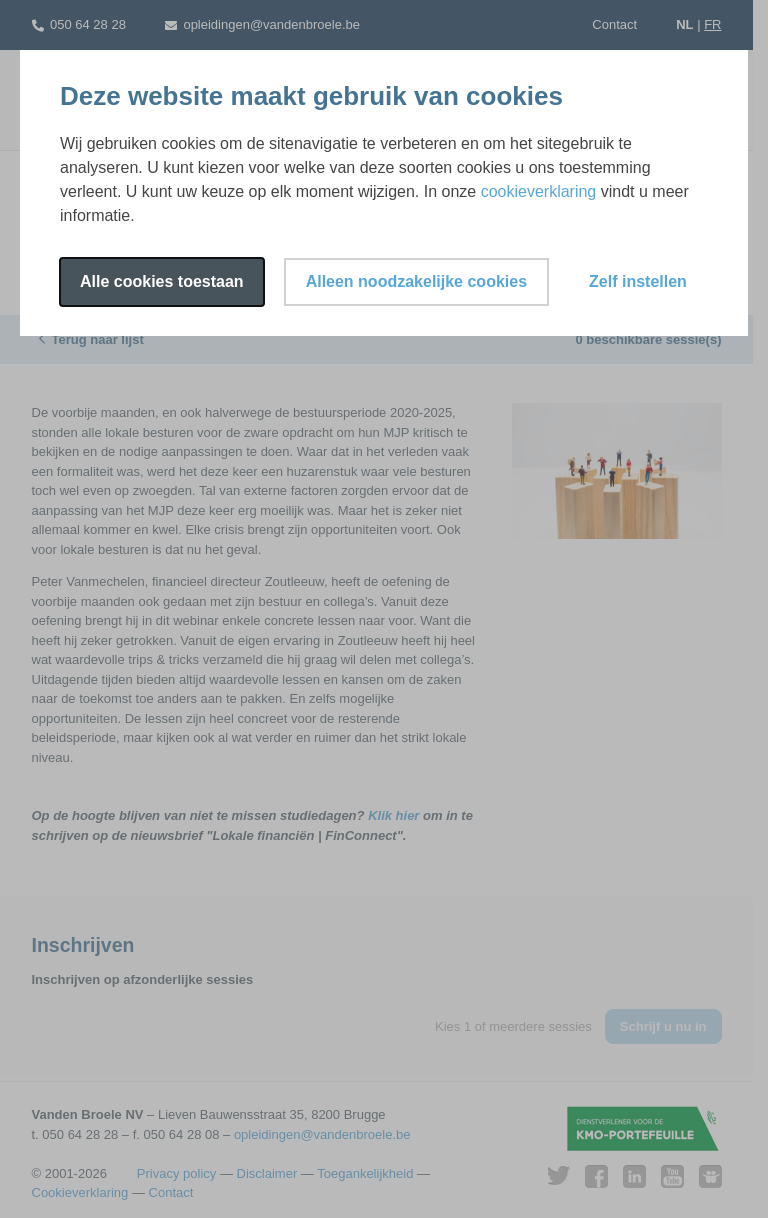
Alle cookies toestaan (162, 281)
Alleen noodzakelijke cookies (416, 281)
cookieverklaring (539, 191)
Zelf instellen (638, 281)
